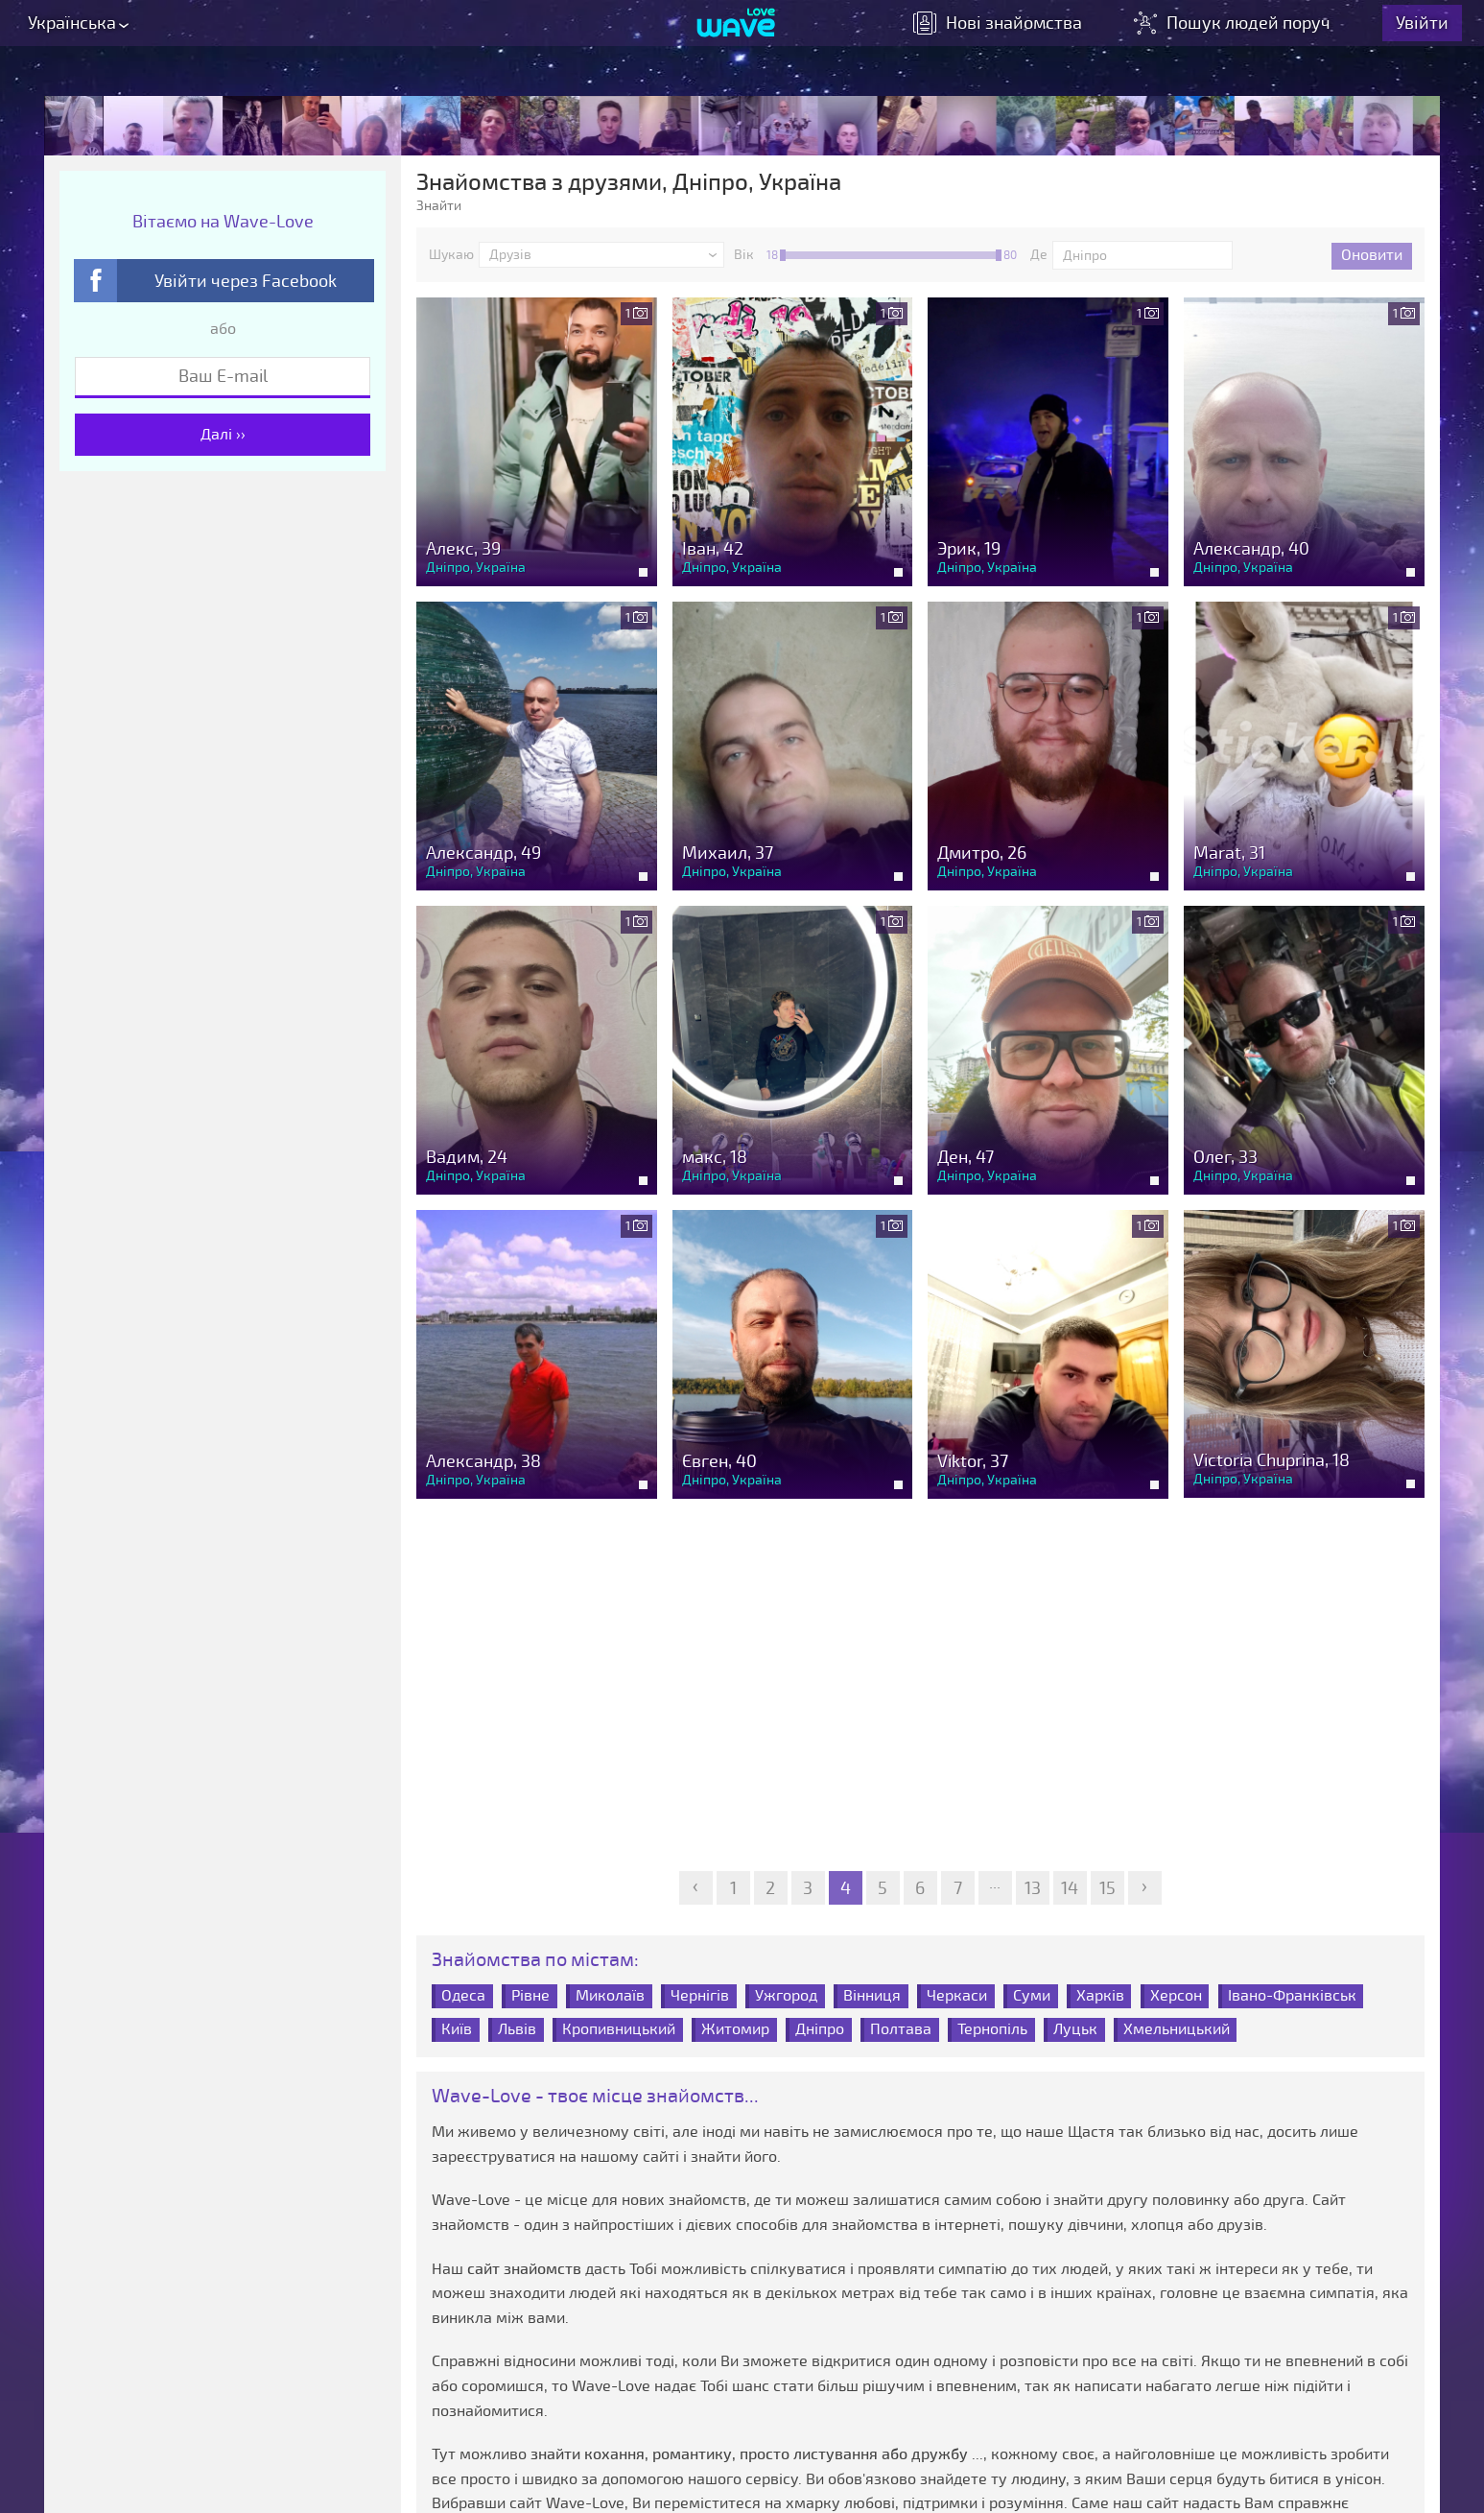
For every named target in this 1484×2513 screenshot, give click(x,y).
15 (1107, 1887)
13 (1033, 1887)
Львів (517, 2027)
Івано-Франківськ (1292, 1994)
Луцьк (1075, 2027)
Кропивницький (618, 2027)
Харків (1100, 1994)
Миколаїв (610, 1994)
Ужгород (786, 1994)
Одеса (463, 1994)
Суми (1031, 1994)
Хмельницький (1176, 2027)
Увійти (1432, 28)
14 (1069, 1887)
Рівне (530, 1994)
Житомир (735, 2027)
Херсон (1176, 1994)
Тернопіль (992, 2027)
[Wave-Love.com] (736, 29)
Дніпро (819, 2027)
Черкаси (957, 1994)
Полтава (900, 2027)
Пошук (1244, 28)
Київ (456, 2027)
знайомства (1008, 28)
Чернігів (700, 1994)
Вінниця (872, 1994)
